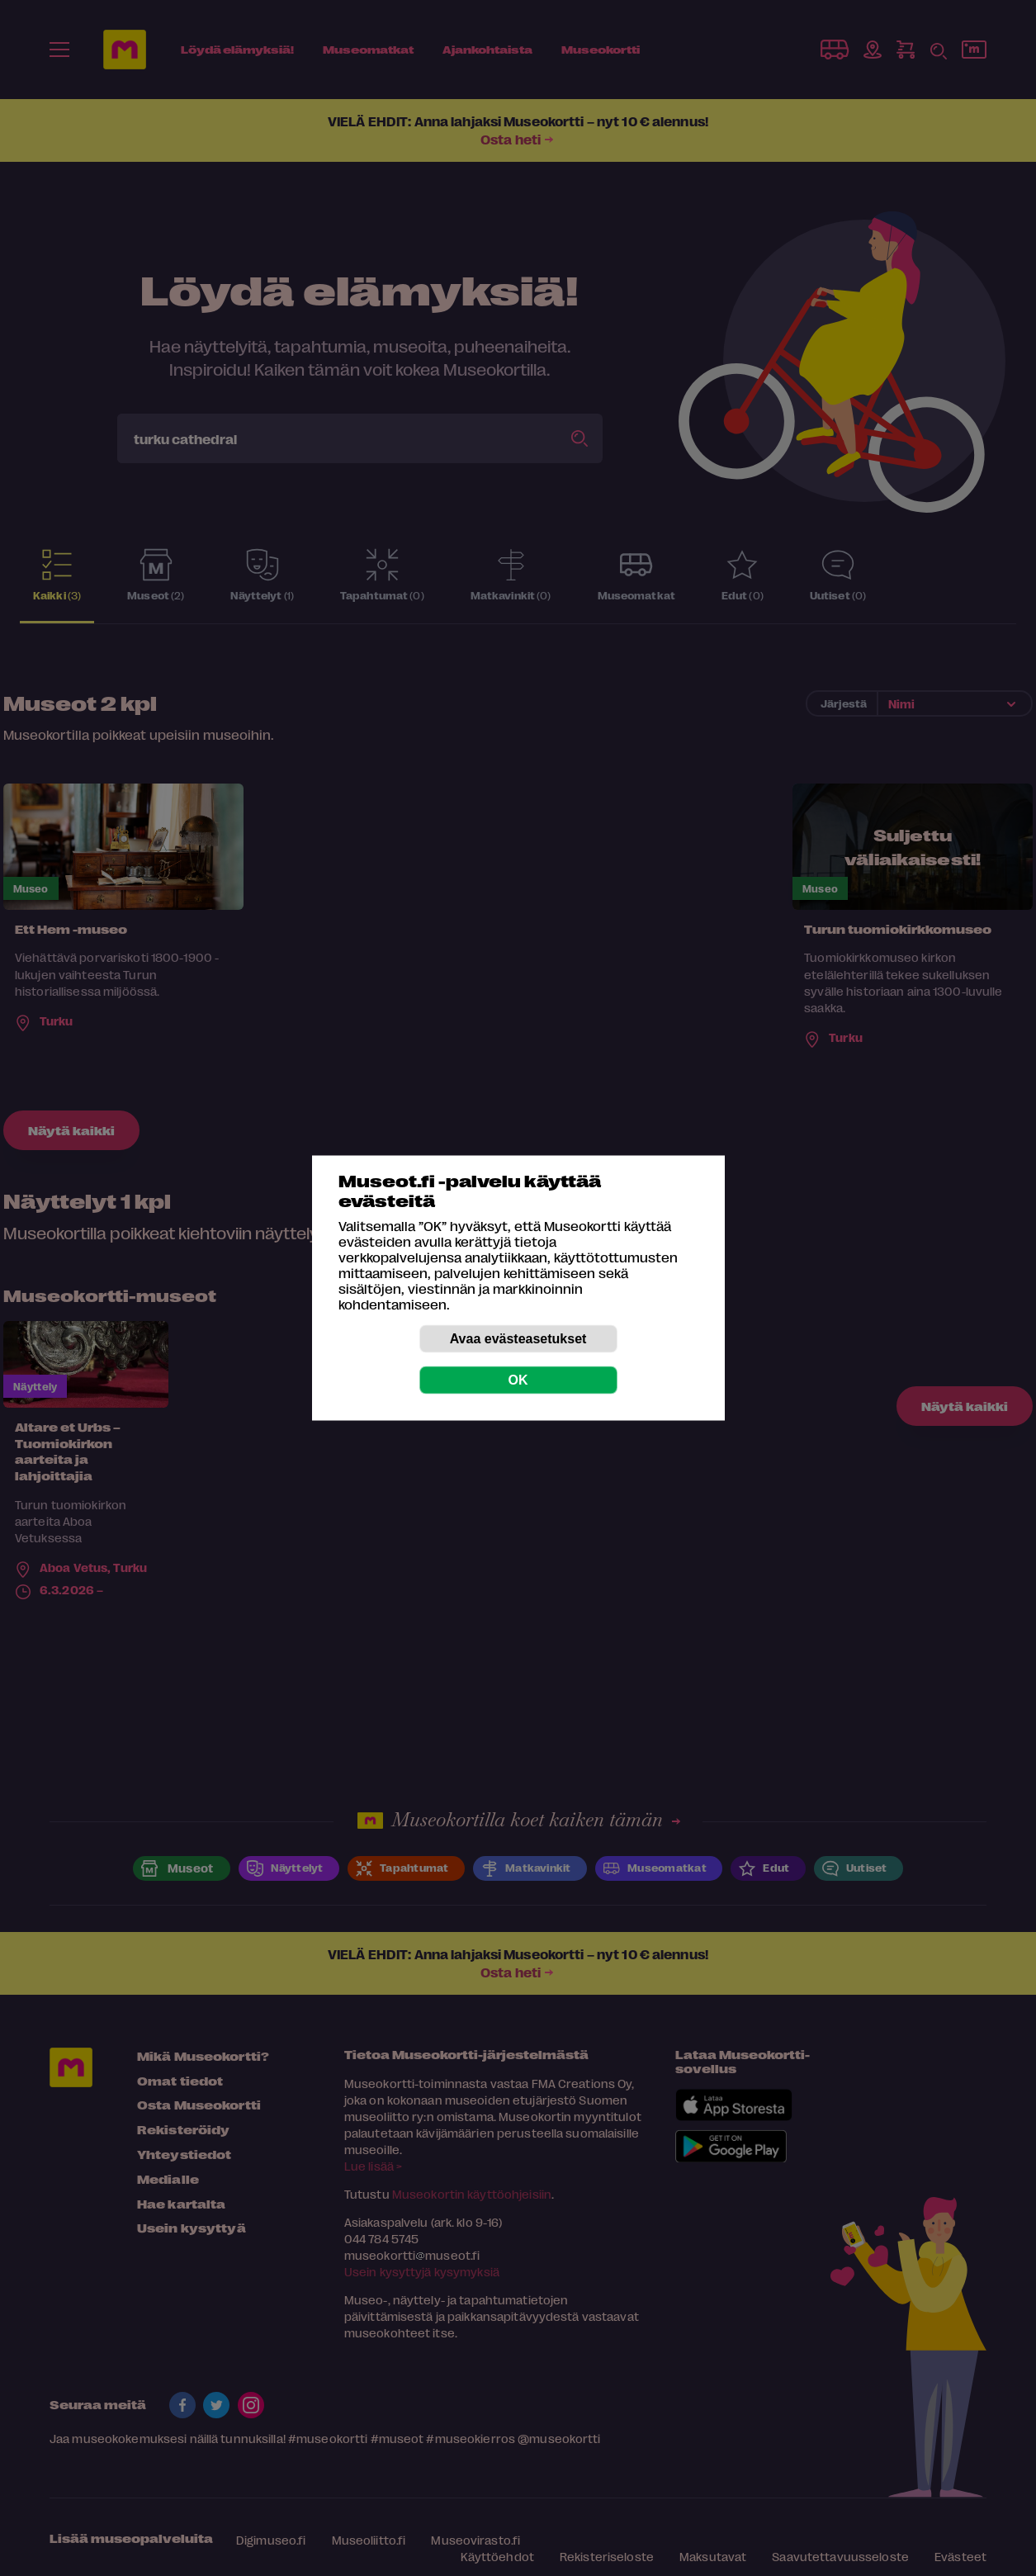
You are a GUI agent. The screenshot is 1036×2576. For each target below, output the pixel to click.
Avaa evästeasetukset (518, 1339)
